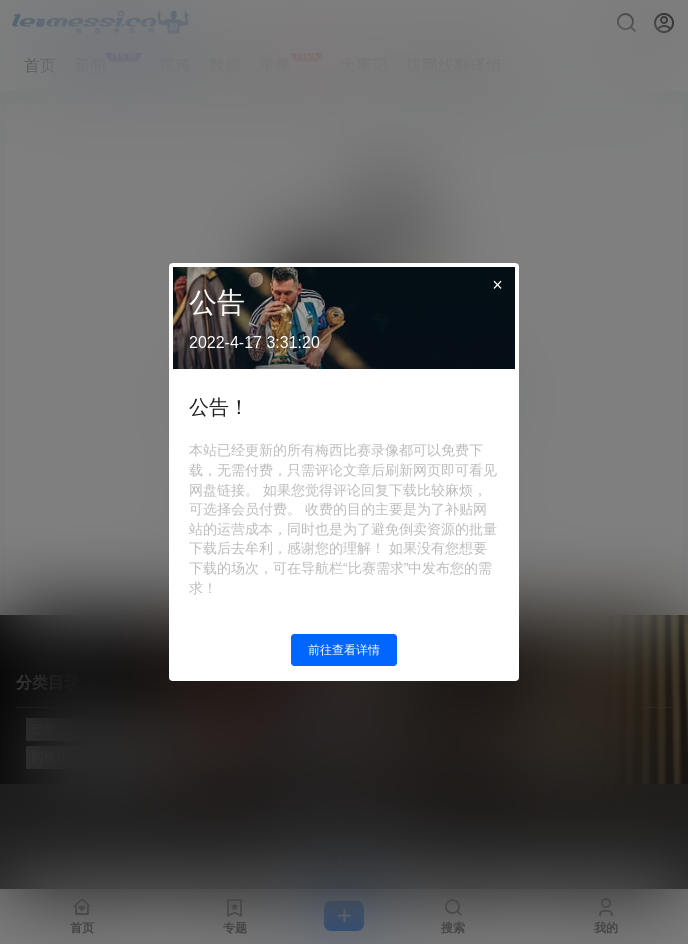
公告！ (219, 407)
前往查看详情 (344, 650)
